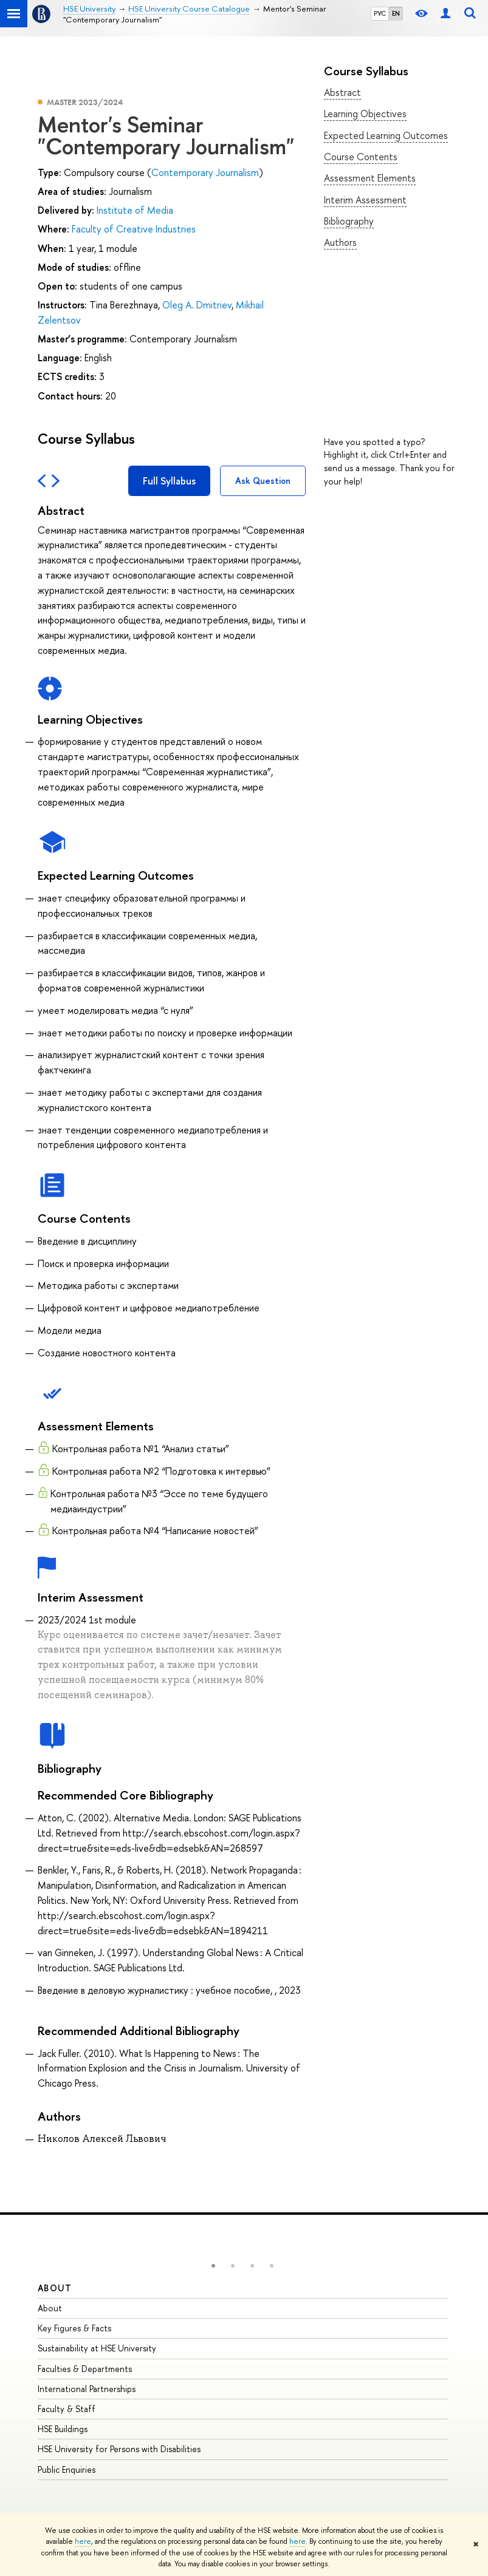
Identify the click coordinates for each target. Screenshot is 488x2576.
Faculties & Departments (85, 2368)
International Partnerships (87, 2388)
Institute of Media (135, 210)
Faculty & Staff (66, 2409)
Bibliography (349, 221)
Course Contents (360, 156)
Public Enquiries (66, 2469)
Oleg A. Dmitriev (197, 304)
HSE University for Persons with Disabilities (119, 2449)
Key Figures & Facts (74, 2328)
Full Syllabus (169, 481)
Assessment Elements (370, 178)
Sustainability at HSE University (97, 2348)
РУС (380, 13)
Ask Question (262, 480)
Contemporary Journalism (205, 172)
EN (396, 13)
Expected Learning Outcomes (386, 135)
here (83, 2541)
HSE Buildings (63, 2429)
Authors (340, 242)
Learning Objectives (365, 113)
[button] (213, 2265)
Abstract (342, 92)
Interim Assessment (365, 199)
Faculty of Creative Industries (134, 229)
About (55, 2288)
